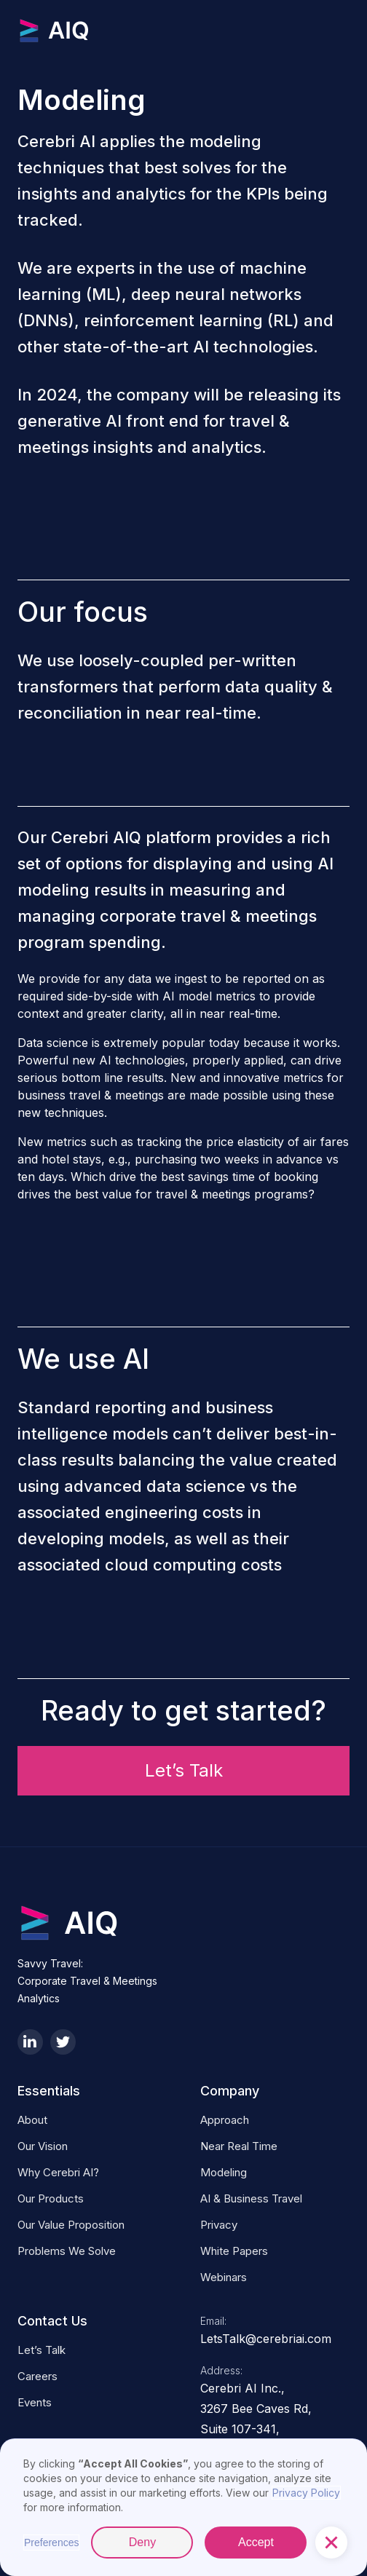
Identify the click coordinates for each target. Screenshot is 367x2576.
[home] (89, 30)
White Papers (234, 2251)
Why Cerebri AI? (58, 2172)
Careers (37, 2376)
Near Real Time (238, 2146)
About (32, 2120)
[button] (331, 2542)
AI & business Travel (251, 2198)
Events (34, 2402)
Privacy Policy (306, 2492)
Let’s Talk (184, 1770)
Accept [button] (256, 2542)
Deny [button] (142, 2542)
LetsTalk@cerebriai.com (265, 2338)
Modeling (223, 2172)
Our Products (50, 2198)
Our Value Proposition (71, 2225)
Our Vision (42, 2146)
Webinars (223, 2277)
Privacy (218, 2225)
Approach (224, 2120)
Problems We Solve (66, 2251)
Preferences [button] (51, 2542)
